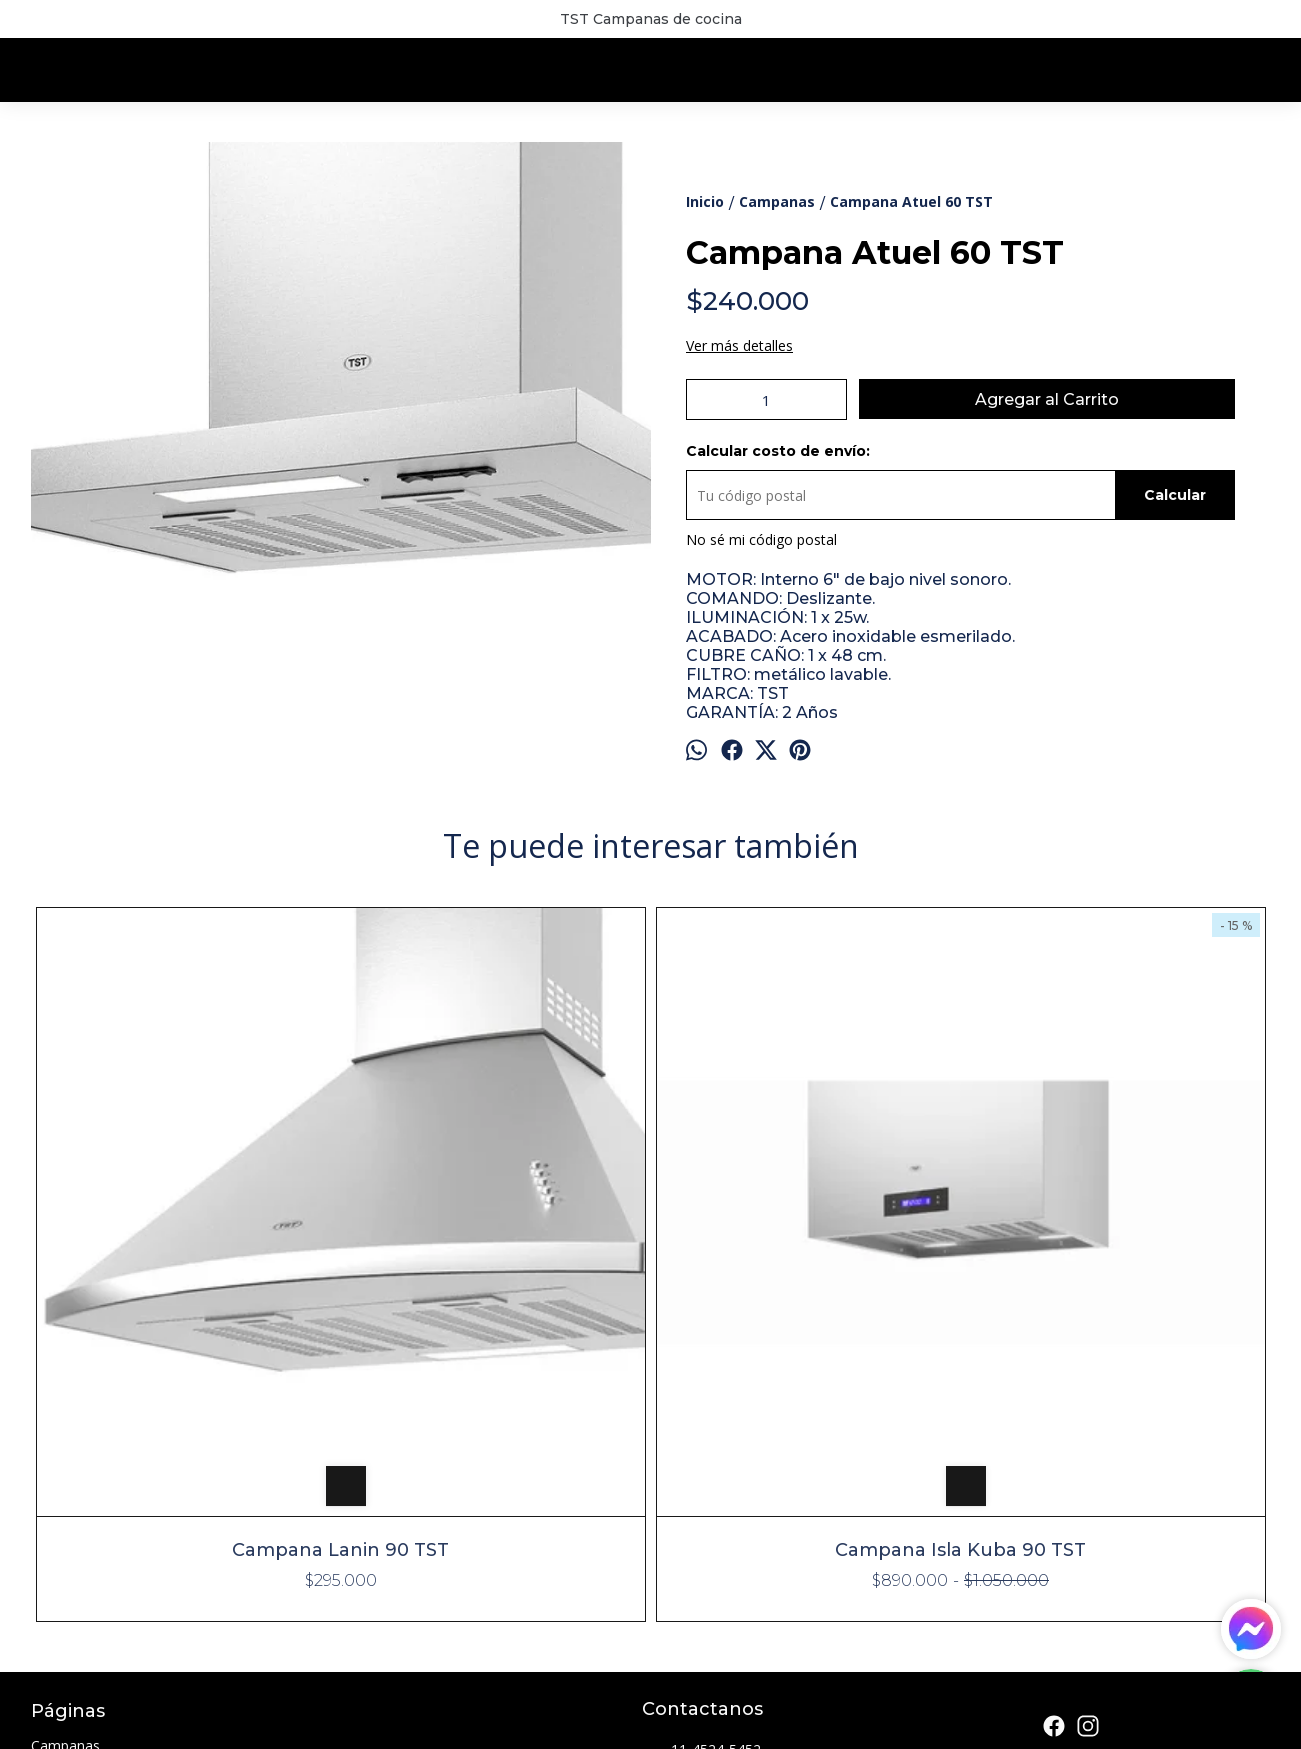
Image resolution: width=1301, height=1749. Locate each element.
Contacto (61, 1579)
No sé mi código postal (761, 539)
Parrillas (56, 1531)
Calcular (1175, 495)
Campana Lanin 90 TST (185, 1240)
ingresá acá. (564, 1725)
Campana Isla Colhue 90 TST (805, 942)
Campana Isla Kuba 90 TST (495, 1240)
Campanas (65, 1435)
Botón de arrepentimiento (659, 1725)
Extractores (68, 1483)
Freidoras (61, 1507)
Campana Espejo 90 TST (1115, 942)
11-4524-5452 (701, 1441)
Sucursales (65, 1555)
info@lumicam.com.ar (727, 1477)
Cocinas (56, 1459)
